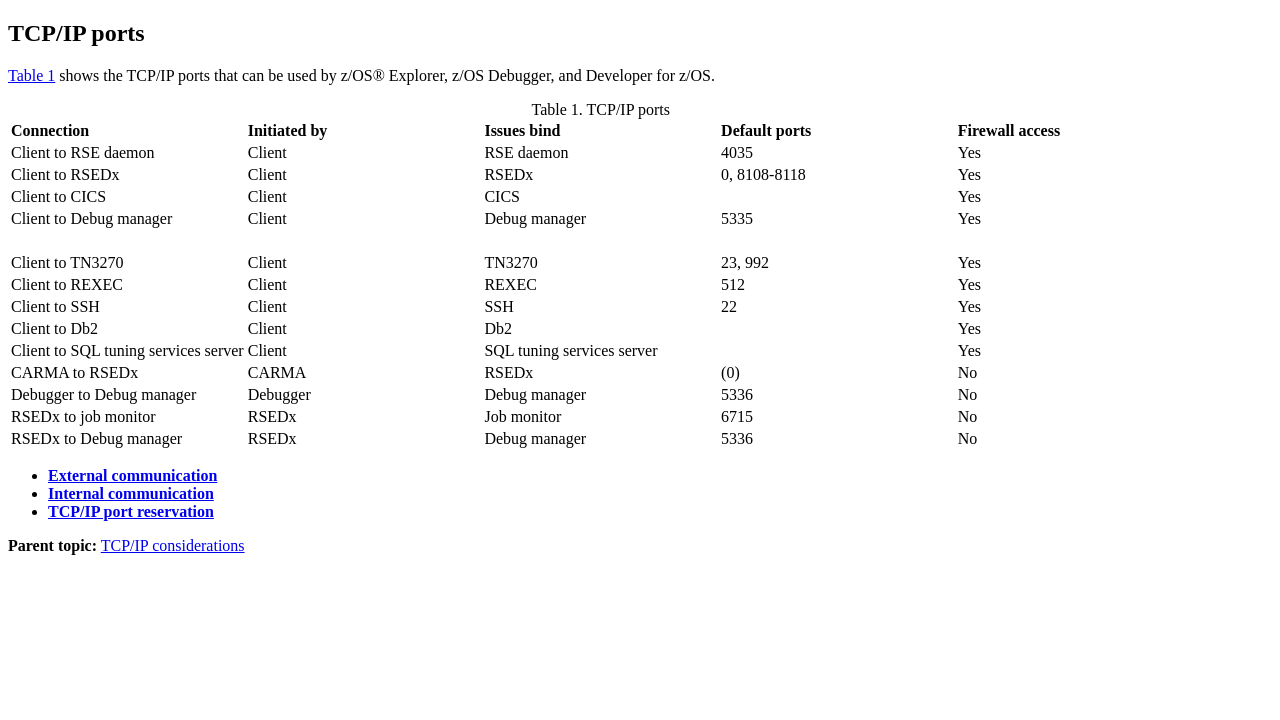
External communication (132, 475)
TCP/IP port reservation (131, 511)
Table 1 (31, 75)
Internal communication (131, 493)
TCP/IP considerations (173, 545)
